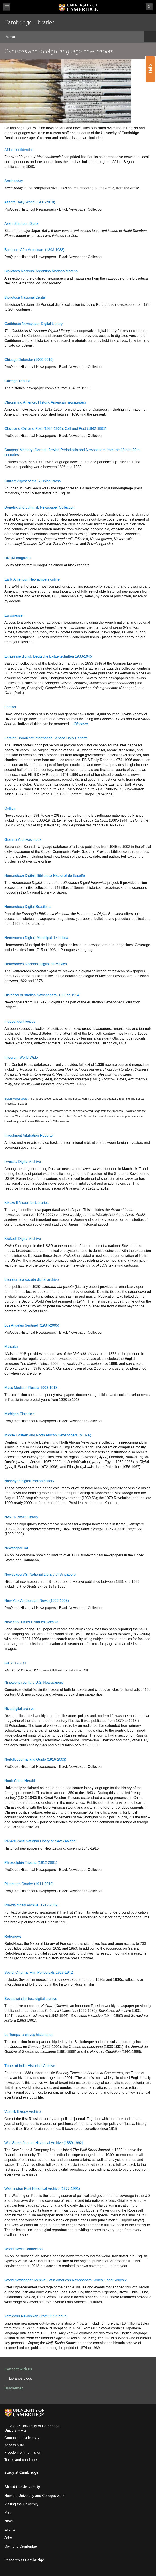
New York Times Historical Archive (31, 1622)
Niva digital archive (19, 1709)
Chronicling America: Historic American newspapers (45, 402)
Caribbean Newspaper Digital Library (33, 324)
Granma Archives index (22, 839)
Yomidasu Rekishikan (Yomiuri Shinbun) (35, 2316)
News (8, 2521)
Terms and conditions (21, 2460)
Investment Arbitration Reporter (29, 1135)
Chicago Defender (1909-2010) (29, 360)
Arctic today (13, 181)
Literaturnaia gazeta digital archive (31, 1279)
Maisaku (11, 1347)
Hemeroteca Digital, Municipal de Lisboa (36, 938)
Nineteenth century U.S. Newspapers (33, 1682)
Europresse (13, 615)
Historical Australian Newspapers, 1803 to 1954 (41, 995)
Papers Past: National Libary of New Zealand (39, 1841)
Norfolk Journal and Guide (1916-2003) (35, 1759)
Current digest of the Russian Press (32, 481)
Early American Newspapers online (32, 579)
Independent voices (19, 1021)
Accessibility (14, 2445)
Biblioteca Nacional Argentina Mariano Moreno (41, 271)
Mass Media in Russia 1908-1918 (30, 1388)
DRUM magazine (18, 558)
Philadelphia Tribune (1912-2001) (30, 1862)
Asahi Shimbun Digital (21, 223)
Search (149, 6)
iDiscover (80, 724)
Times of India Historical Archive (29, 2066)
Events (9, 2529)
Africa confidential (18, 150)
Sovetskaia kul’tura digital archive (30, 1999)
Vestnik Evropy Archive (22, 2111)
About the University (22, 2486)
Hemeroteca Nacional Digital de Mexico (35, 964)
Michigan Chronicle (19, 1414)
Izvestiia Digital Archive (22, 1162)
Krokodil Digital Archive (22, 1239)
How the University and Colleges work (34, 2496)
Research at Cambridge (24, 2559)
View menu (6, 7)
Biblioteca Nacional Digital (25, 297)
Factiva (10, 707)
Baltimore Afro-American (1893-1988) (34, 250)
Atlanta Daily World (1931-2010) (29, 202)
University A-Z (15, 2430)
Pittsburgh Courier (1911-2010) (29, 1884)
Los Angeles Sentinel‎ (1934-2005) (31, 1325)
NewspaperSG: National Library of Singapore (40, 1574)
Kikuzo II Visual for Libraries (26, 1203)
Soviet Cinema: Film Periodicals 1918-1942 (38, 1972)
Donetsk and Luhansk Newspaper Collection (39, 507)
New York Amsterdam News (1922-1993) (36, 1601)
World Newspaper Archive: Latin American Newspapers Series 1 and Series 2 (65, 2280)
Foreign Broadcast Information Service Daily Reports (46, 738)
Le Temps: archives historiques (28, 2035)
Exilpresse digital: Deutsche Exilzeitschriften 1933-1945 (48, 656)
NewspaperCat (16, 1548)
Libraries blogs (20, 2378)
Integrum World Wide (21, 1057)
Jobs (8, 2538)
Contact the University (21, 2438)
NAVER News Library (21, 1517)
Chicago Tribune (17, 381)
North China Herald (19, 1781)
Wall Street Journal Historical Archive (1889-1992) (43, 2143)
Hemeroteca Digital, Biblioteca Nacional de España (44, 875)
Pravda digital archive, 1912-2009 (30, 1905)
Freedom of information (22, 2452)
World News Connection (23, 2249)
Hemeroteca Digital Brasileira (28, 907)
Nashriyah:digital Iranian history (29, 1481)
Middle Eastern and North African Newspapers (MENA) (47, 1435)
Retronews (12, 1936)
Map (7, 2512)
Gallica (9, 808)
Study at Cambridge (21, 2472)
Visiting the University (21, 2504)
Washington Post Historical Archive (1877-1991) (42, 2188)
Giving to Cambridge (20, 2546)
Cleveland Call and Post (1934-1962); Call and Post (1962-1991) (55, 428)
